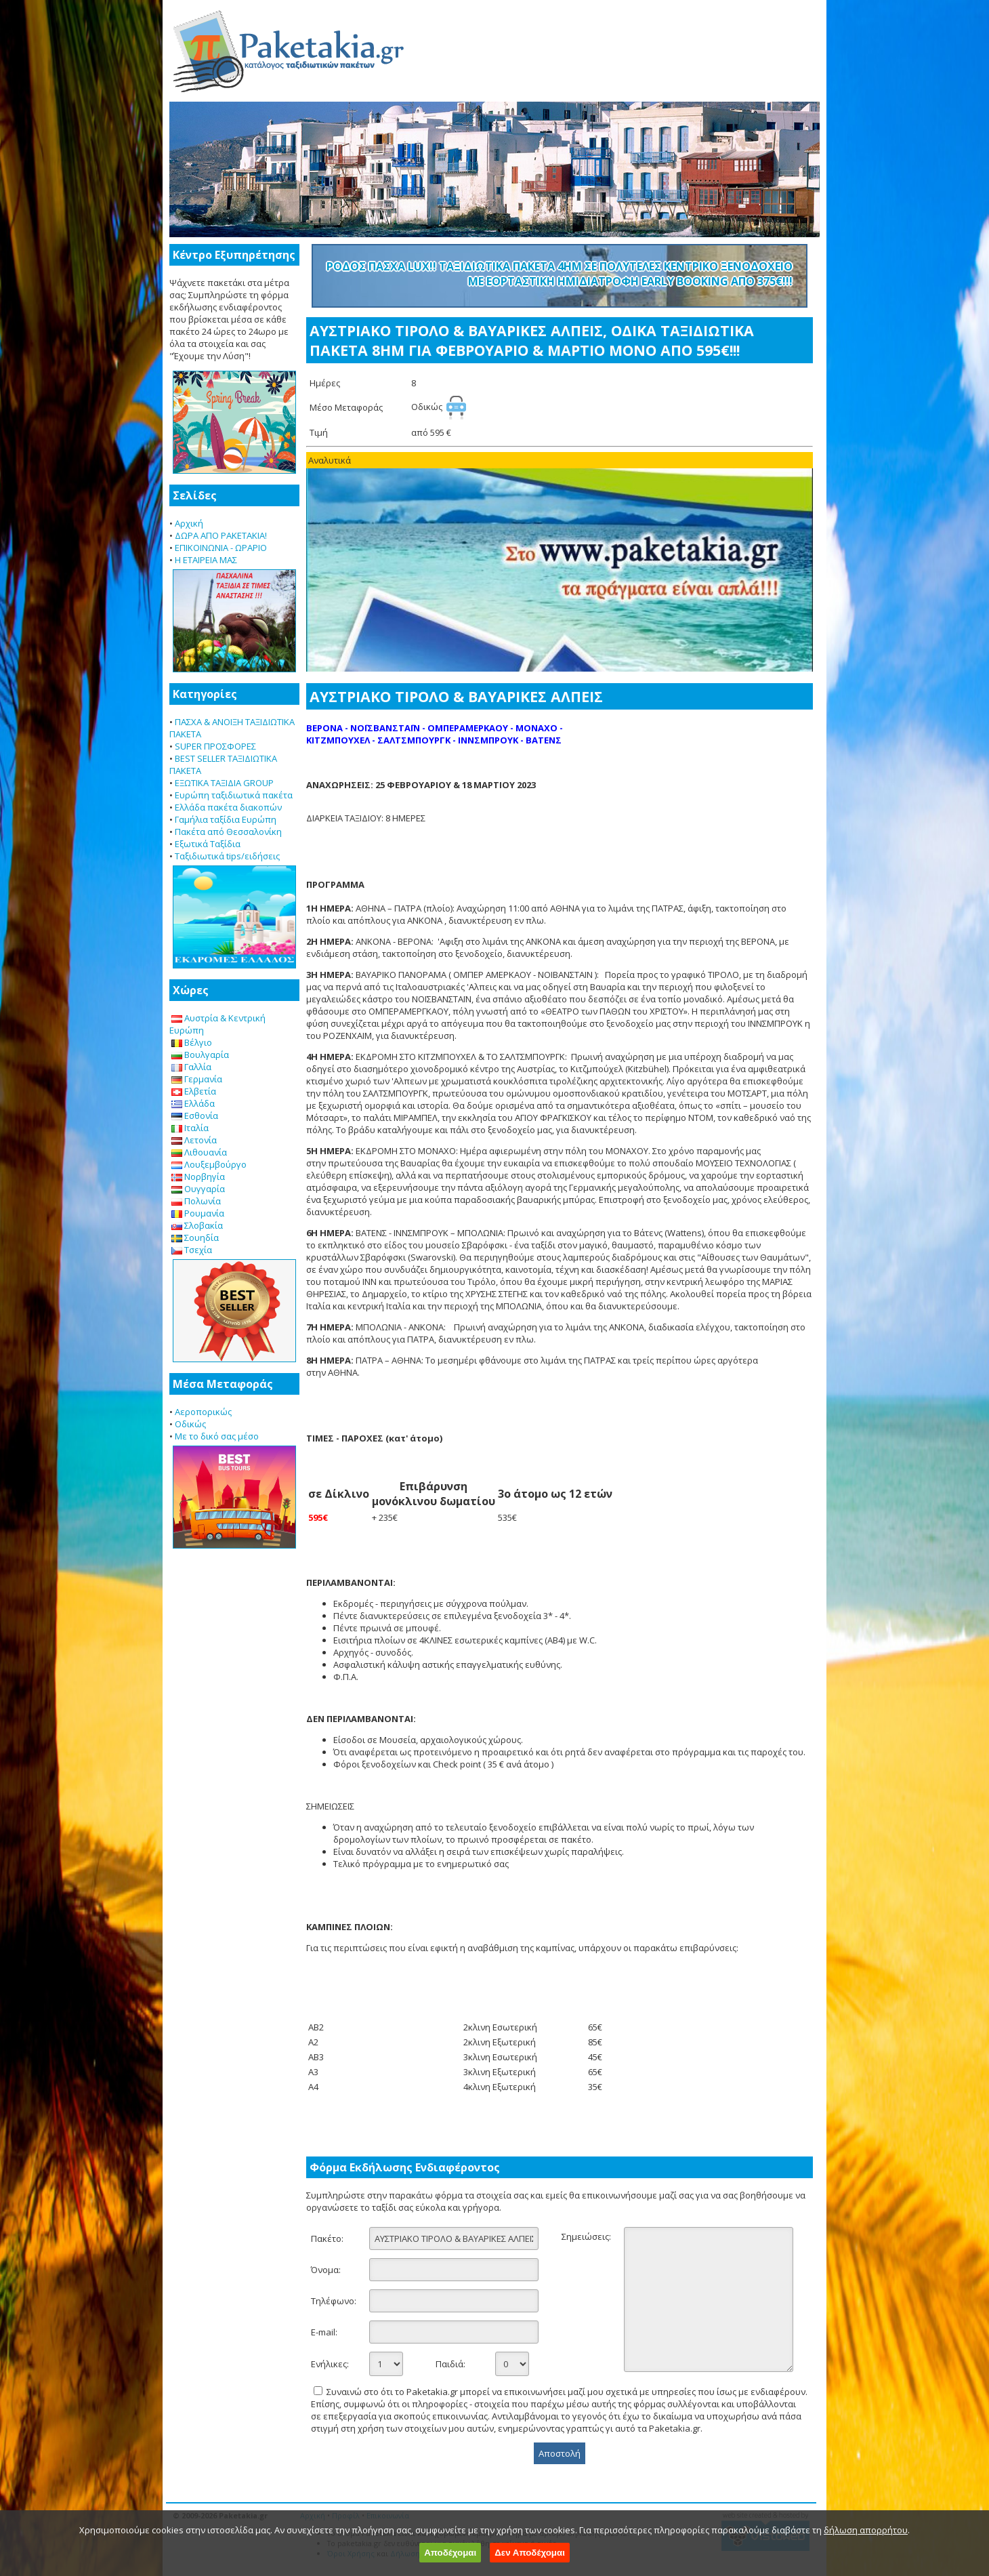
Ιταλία (190, 1128)
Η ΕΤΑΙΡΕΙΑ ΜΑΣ (206, 560)
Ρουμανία (197, 1213)
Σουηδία (195, 1237)
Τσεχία (191, 1250)
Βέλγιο (191, 1042)
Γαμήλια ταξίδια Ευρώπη (225, 819)
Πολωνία (196, 1201)
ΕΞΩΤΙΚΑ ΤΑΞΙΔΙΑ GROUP (224, 783)
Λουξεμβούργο (209, 1164)
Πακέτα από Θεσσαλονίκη (228, 831)
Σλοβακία (197, 1225)
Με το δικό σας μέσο (217, 1436)
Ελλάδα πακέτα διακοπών (228, 807)
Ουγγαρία (198, 1189)
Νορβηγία (198, 1176)
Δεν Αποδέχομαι (529, 2553)
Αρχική (189, 523)
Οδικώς (190, 1424)
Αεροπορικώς (203, 1412)
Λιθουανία (199, 1152)
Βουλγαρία (200, 1054)
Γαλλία (191, 1067)
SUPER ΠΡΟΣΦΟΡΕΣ (215, 746)
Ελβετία (193, 1091)
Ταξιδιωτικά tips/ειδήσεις (227, 856)
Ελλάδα (193, 1103)
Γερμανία (196, 1079)
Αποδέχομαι (450, 2553)
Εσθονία (194, 1115)
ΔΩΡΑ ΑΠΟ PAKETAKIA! (221, 535)
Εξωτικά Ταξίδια (207, 844)
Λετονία (194, 1140)
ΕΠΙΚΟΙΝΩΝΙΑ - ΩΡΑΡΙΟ (221, 547)
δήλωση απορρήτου (866, 2530)
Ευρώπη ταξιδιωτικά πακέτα (234, 795)
